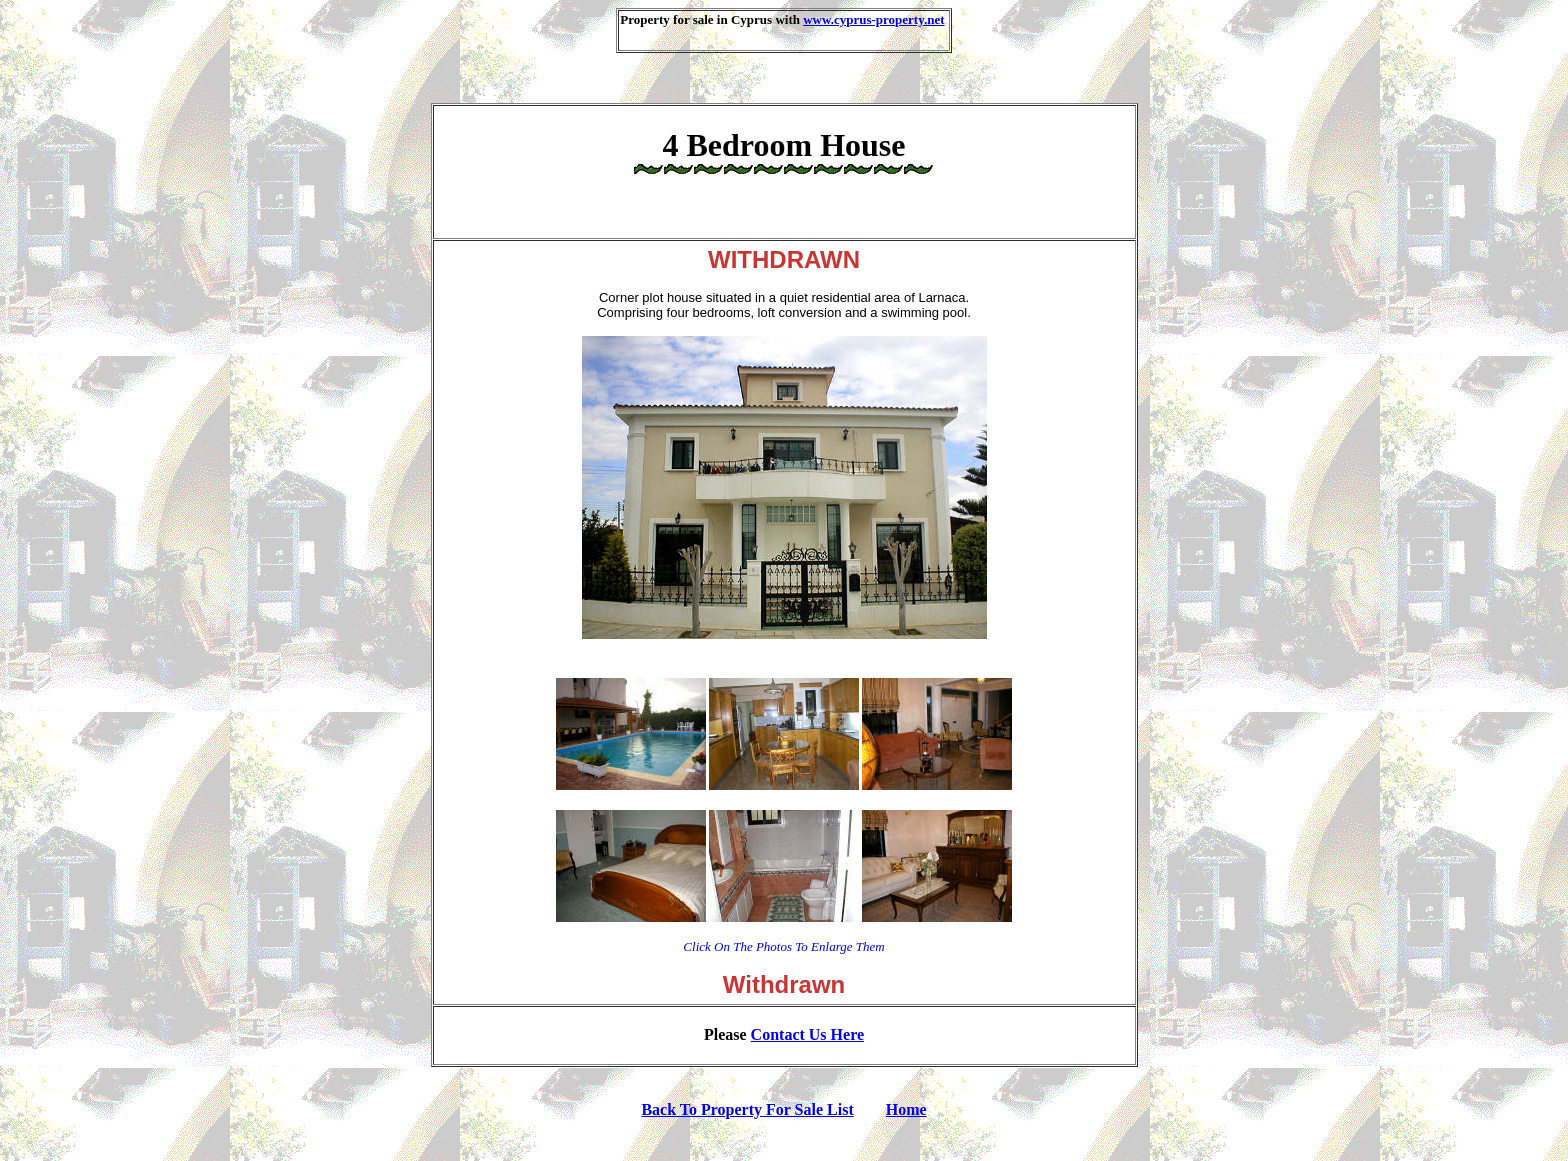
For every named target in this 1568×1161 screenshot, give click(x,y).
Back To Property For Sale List (747, 1109)
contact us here (807, 1034)
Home (906, 1109)
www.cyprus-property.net (873, 19)
